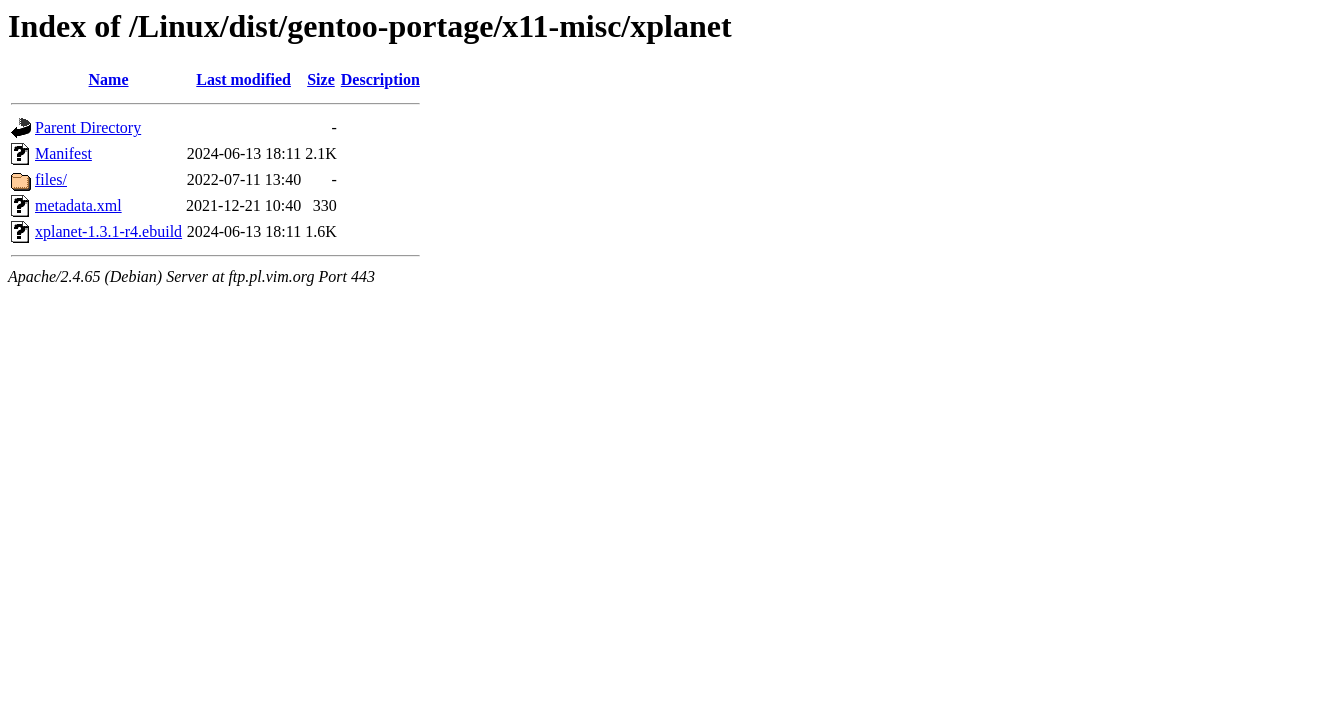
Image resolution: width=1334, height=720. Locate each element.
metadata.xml (78, 205)
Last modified (243, 79)
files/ (51, 179)
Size (321, 79)
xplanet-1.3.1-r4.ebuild (108, 231)
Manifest (63, 153)
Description (380, 79)
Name (109, 79)
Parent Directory (88, 127)
